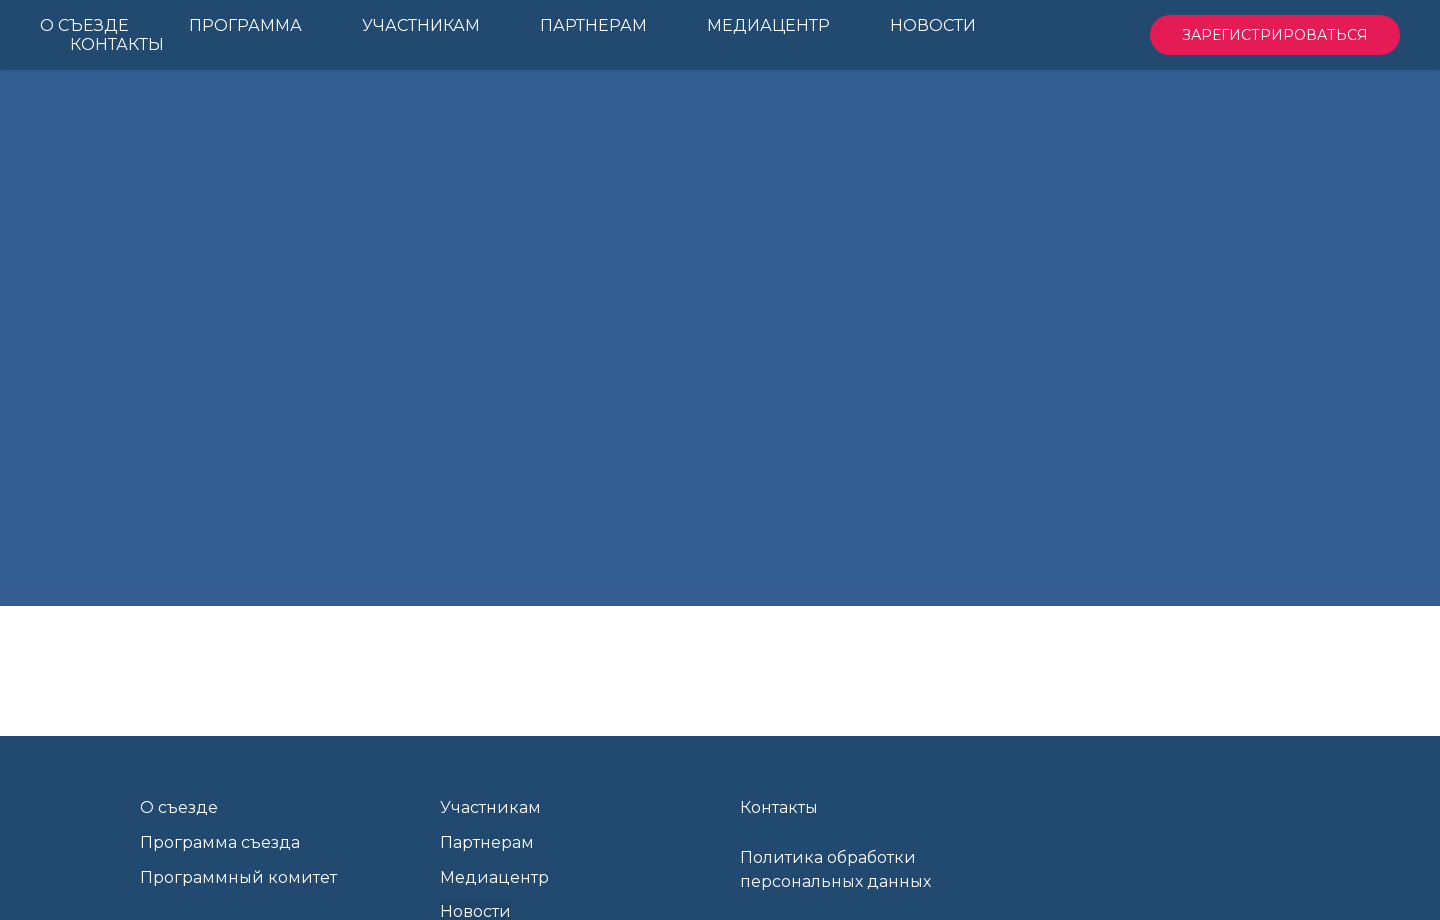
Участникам (490, 807)
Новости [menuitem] (933, 25)
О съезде (179, 807)
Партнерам (487, 842)
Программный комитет (238, 877)
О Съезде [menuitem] (84, 25)
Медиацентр (494, 877)
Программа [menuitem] (245, 25)
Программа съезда (220, 842)
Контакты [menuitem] (117, 44)
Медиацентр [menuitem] (768, 25)
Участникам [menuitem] (421, 25)
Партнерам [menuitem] (593, 25)
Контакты (779, 807)
